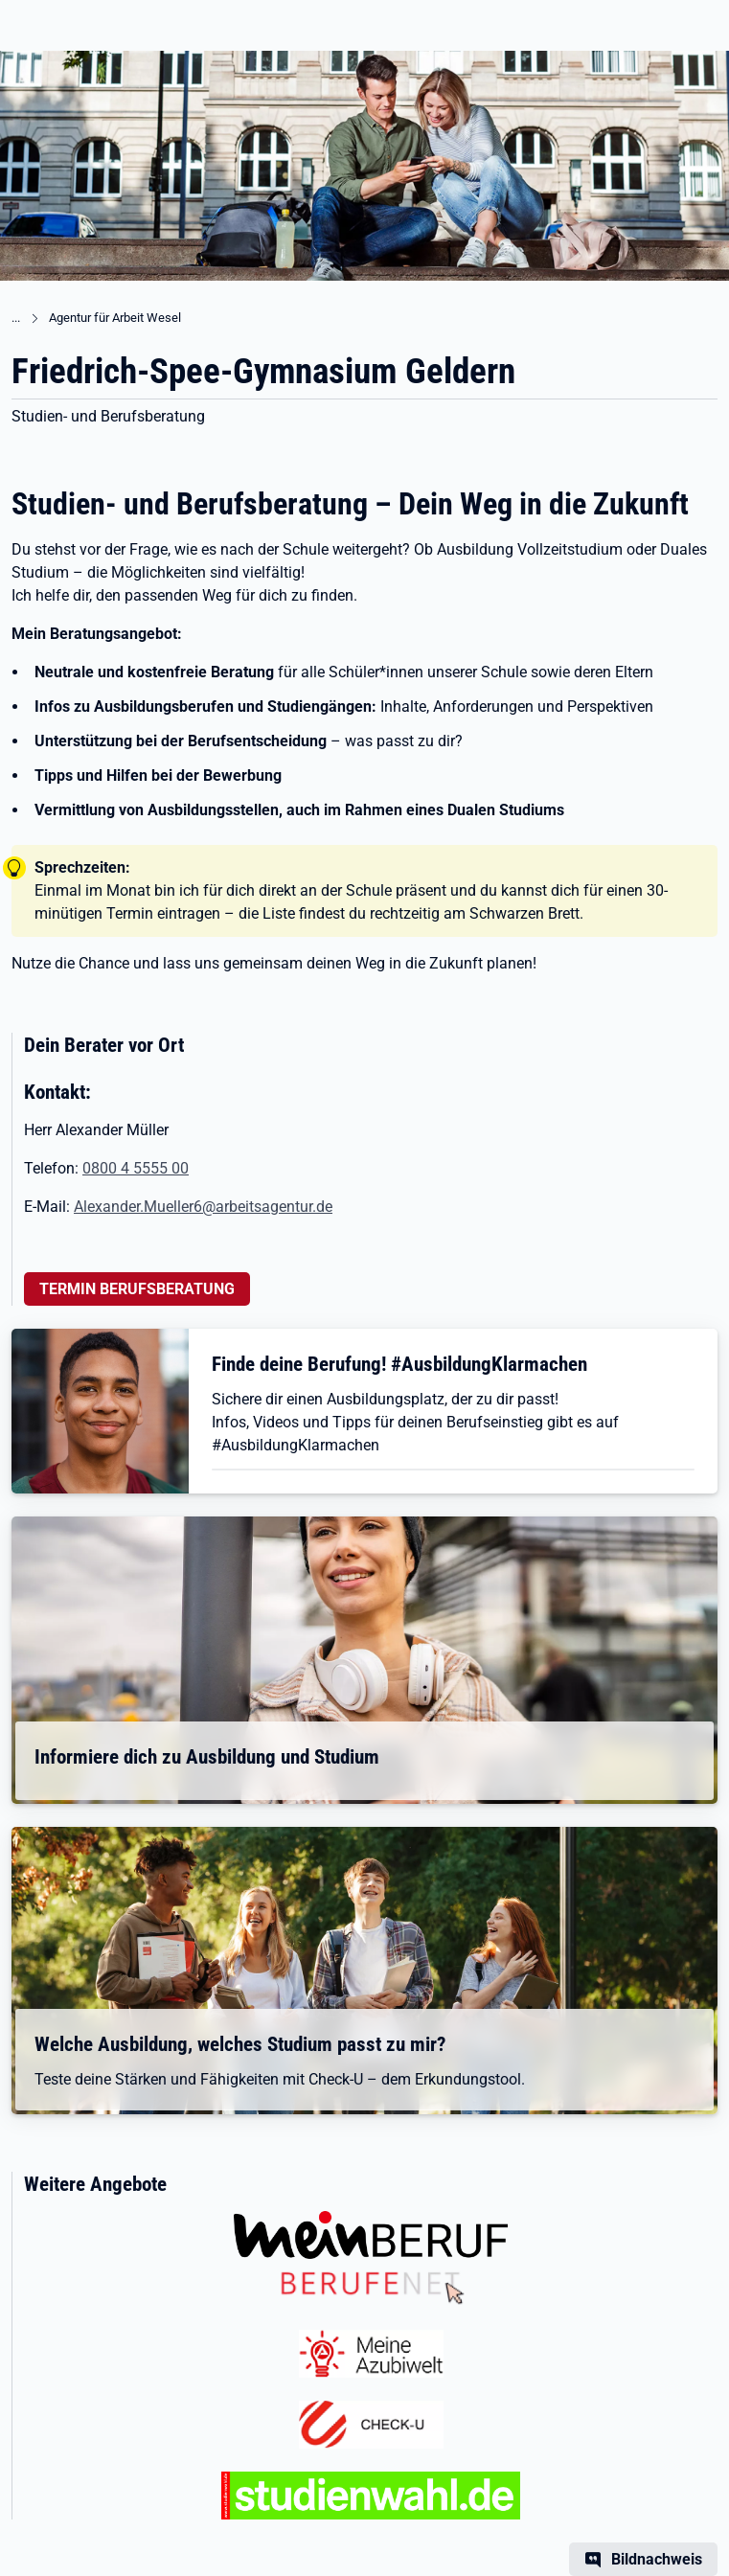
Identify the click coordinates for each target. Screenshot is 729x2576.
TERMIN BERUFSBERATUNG (137, 1289)
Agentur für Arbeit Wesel (115, 317)
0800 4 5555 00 (135, 1168)
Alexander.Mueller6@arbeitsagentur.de (203, 1206)
